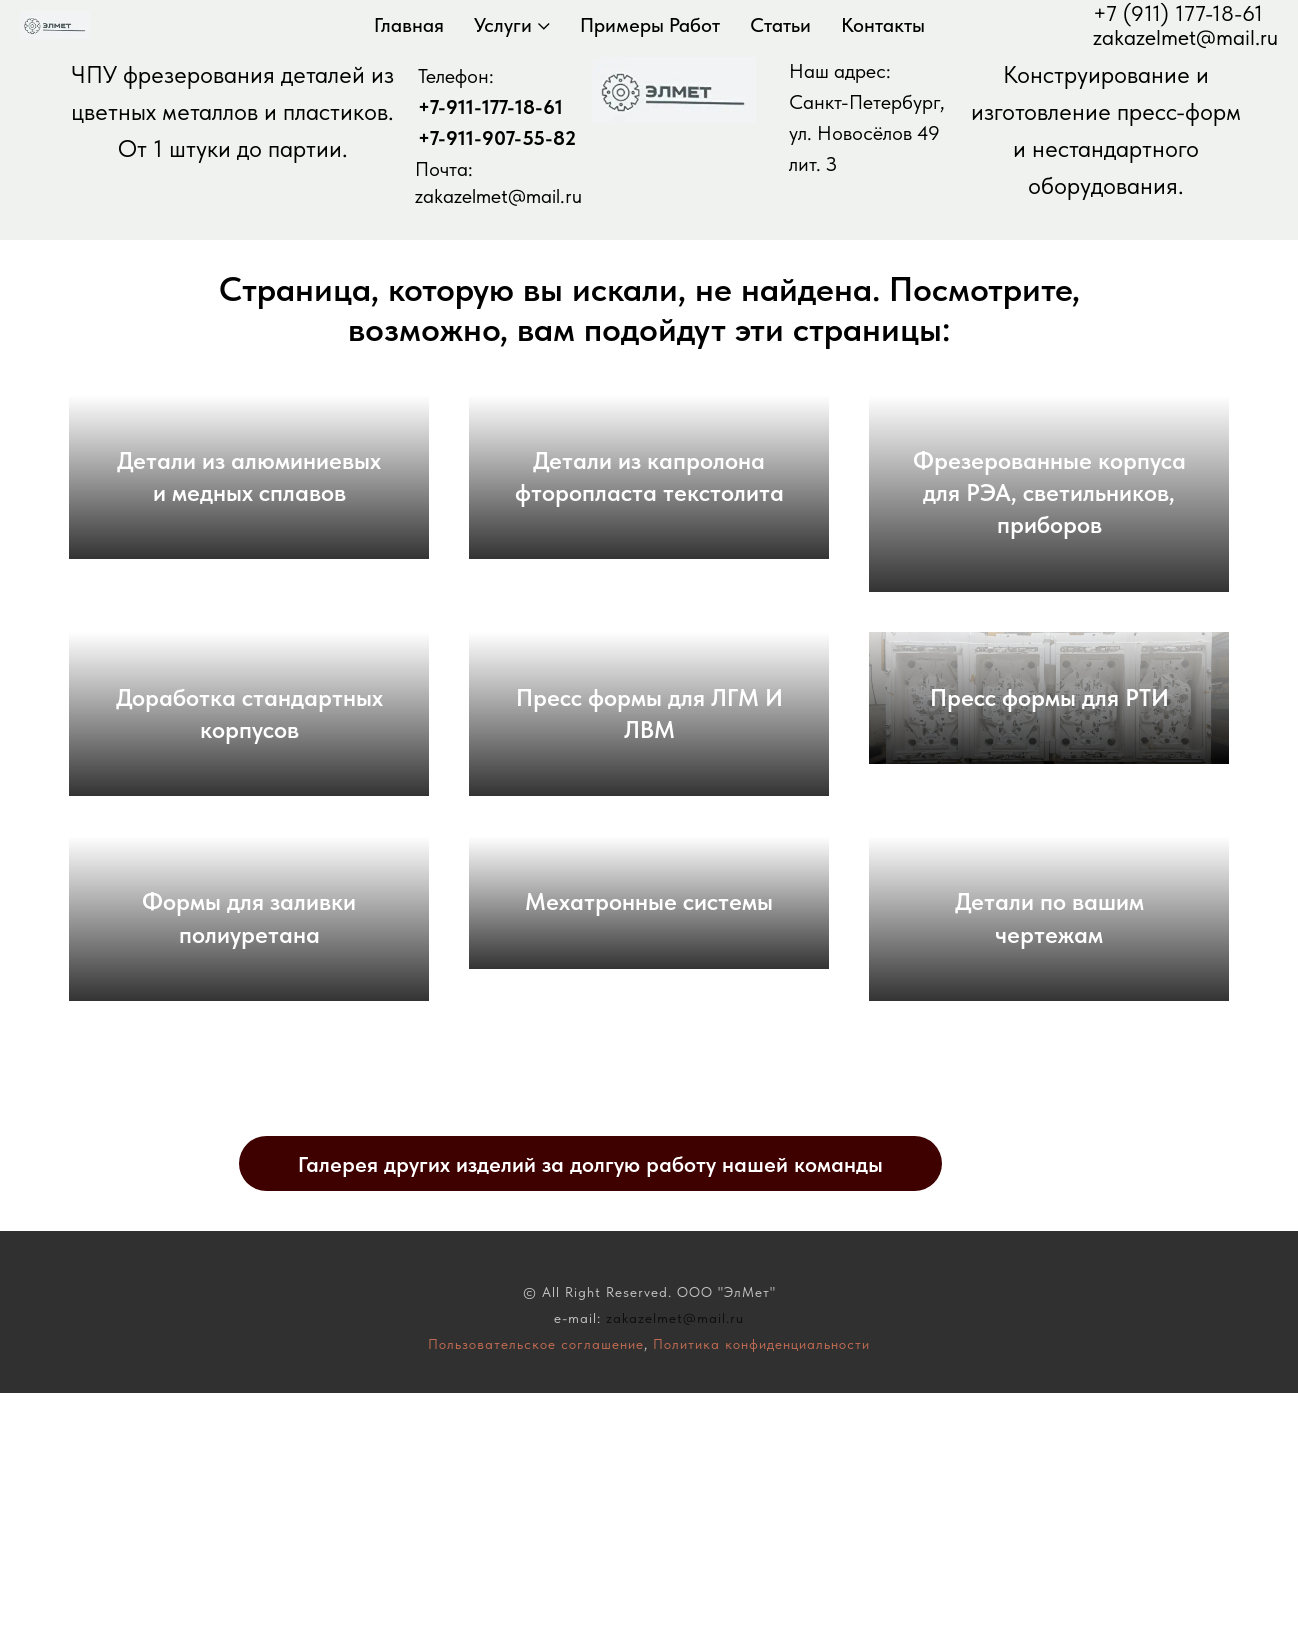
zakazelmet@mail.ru (1185, 37)
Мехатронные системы (649, 1116)
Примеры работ (650, 25)
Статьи (780, 25)
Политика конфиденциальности (761, 1589)
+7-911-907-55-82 (497, 138)
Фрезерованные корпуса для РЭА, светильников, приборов (1049, 522)
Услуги (503, 25)
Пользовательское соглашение (536, 1589)
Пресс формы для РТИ (1049, 819)
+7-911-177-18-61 (490, 107)
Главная (409, 25)
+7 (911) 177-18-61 (1178, 13)
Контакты (883, 25)
